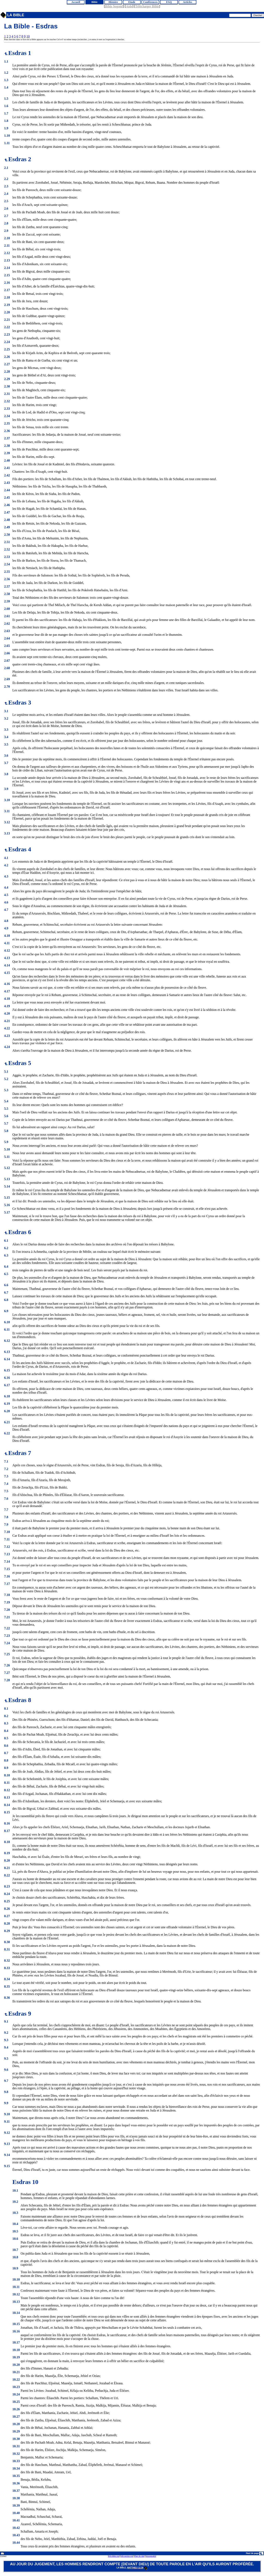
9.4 (6, 2047)
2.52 (7, 549)
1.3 (6, 80)
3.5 (6, 744)
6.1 (6, 1240)
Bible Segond (114, 6)
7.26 (7, 1665)
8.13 (7, 1797)
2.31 (7, 394)
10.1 (15, 2190)
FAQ (169, 2)
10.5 (15, 2231)
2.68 (7, 668)
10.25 (16, 2401)
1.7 (6, 113)
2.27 (7, 364)
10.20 (16, 2364)
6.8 (6, 1300)
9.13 (7, 2144)
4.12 (7, 950)
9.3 (6, 2040)
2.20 (7, 312)
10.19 (16, 2357)
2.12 (7, 253)
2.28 (7, 371)
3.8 (6, 774)
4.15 (7, 972)
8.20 (7, 1860)
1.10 (7, 135)
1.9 (6, 128)
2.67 (7, 660)
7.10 (7, 1532)
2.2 (6, 179)
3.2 (6, 718)
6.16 (7, 1377)
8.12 (7, 1790)
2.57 (7, 586)
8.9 (6, 1768)
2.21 (7, 319)
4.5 (6, 895)
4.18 (7, 998)
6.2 (6, 1248)
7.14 (7, 1561)
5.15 (7, 1197)
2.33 (7, 408)
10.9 (15, 2268)
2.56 (7, 579)
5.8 (6, 1131)
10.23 (16, 2387)
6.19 (7, 1403)
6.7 (6, 1292)
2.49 (7, 527)
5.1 (6, 1071)
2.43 (7, 482)
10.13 (16, 2301)
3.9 (6, 789)
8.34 (7, 1979)
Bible (94, 2)
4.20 (7, 1013)
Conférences (150, 2)
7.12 (7, 1546)
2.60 (7, 608)
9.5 (6, 2058)
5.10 (7, 1149)
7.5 (6, 1491)
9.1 (6, 2021)
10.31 (16, 2446)
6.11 (7, 1329)
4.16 (7, 984)
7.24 (7, 1643)
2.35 (7, 423)
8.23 (7, 1886)
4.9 (6, 928)
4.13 (7, 958)
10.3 (15, 2212)
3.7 (6, 763)
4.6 (6, 902)
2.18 (7, 297)
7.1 (6, 1461)
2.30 (7, 386)
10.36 (16, 2483)
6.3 (6, 1255)
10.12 (16, 2294)
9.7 (6, 2080)
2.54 (7, 564)
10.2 (15, 2201)
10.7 (15, 2250)
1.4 (6, 87)
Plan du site (139, 2556)
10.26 (16, 2409)
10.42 (16, 2527)
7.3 (6, 1476)
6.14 (7, 1359)
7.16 (7, 1576)
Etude (131, 2)
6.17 (7, 1385)
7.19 (7, 1602)
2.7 (6, 216)
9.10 (7, 2114)
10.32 (16, 2453)
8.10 (7, 1775)
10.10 (16, 2279)
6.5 (6, 1274)
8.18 (7, 1842)
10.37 (16, 2490)
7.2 (6, 1469)
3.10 (7, 800)
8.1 (6, 1708)
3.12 (7, 822)
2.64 (7, 638)
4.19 (7, 1006)
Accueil (75, 2)
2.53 (7, 557)
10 (28, 36)
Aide (129, 6)
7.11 (7, 1539)
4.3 (6, 876)
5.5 (6, 1108)
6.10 (7, 1322)
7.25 (7, 1654)
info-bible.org (113, 2556)
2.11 (7, 245)
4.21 (7, 1021)
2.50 (7, 534)
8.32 (7, 1960)
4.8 (6, 921)
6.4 (6, 1266)
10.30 (16, 2439)
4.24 (7, 1047)
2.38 (7, 445)
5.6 (6, 1116)
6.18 (7, 1396)
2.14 (7, 268)
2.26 (7, 356)
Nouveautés (151, 2556)
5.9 (6, 1142)
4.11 (7, 943)
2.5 (6, 201)
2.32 (7, 401)
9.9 (6, 2103)
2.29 (7, 379)
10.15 (16, 2324)
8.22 (7, 1875)
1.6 (6, 106)
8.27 (7, 1916)
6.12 (7, 1340)
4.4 (6, 887)
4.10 (7, 935)
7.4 (6, 1483)
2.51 (7, 542)
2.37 (7, 438)
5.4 (6, 1101)
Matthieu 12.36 (137, 2568)
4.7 (6, 909)
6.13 (7, 1351)
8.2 (6, 1716)
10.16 (16, 2331)
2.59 (7, 601)
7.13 (7, 1554)
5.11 (7, 1156)
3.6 (6, 755)
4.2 (6, 865)
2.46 (7, 505)
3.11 (7, 811)
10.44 (16, 2542)
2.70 (7, 686)
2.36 (7, 431)
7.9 (6, 1524)
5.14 (7, 1186)
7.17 (7, 1584)
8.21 (7, 1868)
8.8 (6, 1760)
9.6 (6, 2069)
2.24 (7, 342)
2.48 (7, 520)
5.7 (6, 1123)
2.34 (7, 416)
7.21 (7, 1617)
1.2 (6, 72)
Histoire (113, 2)
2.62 (7, 623)
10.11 (16, 2287)
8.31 (7, 1949)
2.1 (6, 167)
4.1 (6, 858)
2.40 (7, 460)
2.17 (7, 290)
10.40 (16, 2513)
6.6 (6, 1285)
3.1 (6, 711)
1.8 (6, 120)
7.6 (6, 1498)
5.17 (7, 1212)
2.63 (7, 631)
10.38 (16, 2498)
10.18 (16, 2350)
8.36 (7, 1997)
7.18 (7, 1595)
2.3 (6, 186)
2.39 (7, 453)
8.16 (7, 1823)
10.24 (16, 2394)
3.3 (6, 729)
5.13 (7, 1179)
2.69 (7, 679)
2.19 (7, 305)
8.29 (7, 1931)
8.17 (7, 1831)
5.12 (7, 1168)
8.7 (6, 1753)
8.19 (7, 1853)
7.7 (6, 1509)
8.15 (7, 1812)
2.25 (7, 349)
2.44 (7, 490)
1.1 (6, 61)
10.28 (16, 2424)
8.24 (7, 1894)
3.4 (6, 737)
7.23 (7, 1635)
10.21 (16, 2372)
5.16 (7, 1205)
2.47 (7, 512)
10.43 (16, 2535)
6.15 (7, 1370)
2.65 (7, 646)
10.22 (16, 2379)
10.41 (16, 2520)
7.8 (6, 1517)
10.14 (16, 2313)
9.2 (6, 2032)
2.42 (7, 475)
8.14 (7, 1805)
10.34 (16, 2468)
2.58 (7, 594)
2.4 (6, 193)
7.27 (7, 1672)
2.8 (6, 223)
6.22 (7, 1433)
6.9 (6, 1311)
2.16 (7, 282)
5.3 (6, 1090)
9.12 (7, 2132)
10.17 (16, 2342)
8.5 (6, 1738)
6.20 (7, 1411)
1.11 (7, 143)
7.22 (7, 1628)
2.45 (7, 497)
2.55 (7, 571)
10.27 (16, 2416)
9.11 (7, 2121)
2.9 (6, 230)
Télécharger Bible (147, 6)
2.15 (7, 275)
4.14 (7, 965)
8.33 (7, 1968)
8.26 (7, 1908)
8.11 (7, 1782)
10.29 (16, 2431)
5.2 (6, 1079)
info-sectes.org (127, 2556)
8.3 (6, 1723)
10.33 (16, 2461)
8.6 (6, 1745)
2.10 (7, 238)
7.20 (7, 1609)
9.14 (7, 2155)
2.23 (7, 334)
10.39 (16, 2505)
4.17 (7, 991)
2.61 (7, 616)
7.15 (7, 1569)
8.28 (7, 1923)
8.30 (7, 1942)
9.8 (6, 2092)
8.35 (7, 1986)
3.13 (7, 833)
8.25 (7, 1901)
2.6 (6, 208)
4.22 (7, 1028)
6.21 (7, 1422)
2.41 (7, 468)
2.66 (7, 653)
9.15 (7, 2166)
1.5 (6, 98)
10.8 (15, 2257)
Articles (187, 2)
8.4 (6, 1730)
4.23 (7, 1035)
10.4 (15, 2224)
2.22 (7, 327)
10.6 (15, 2238)
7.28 (7, 1680)
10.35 (16, 2476)
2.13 (7, 260)
